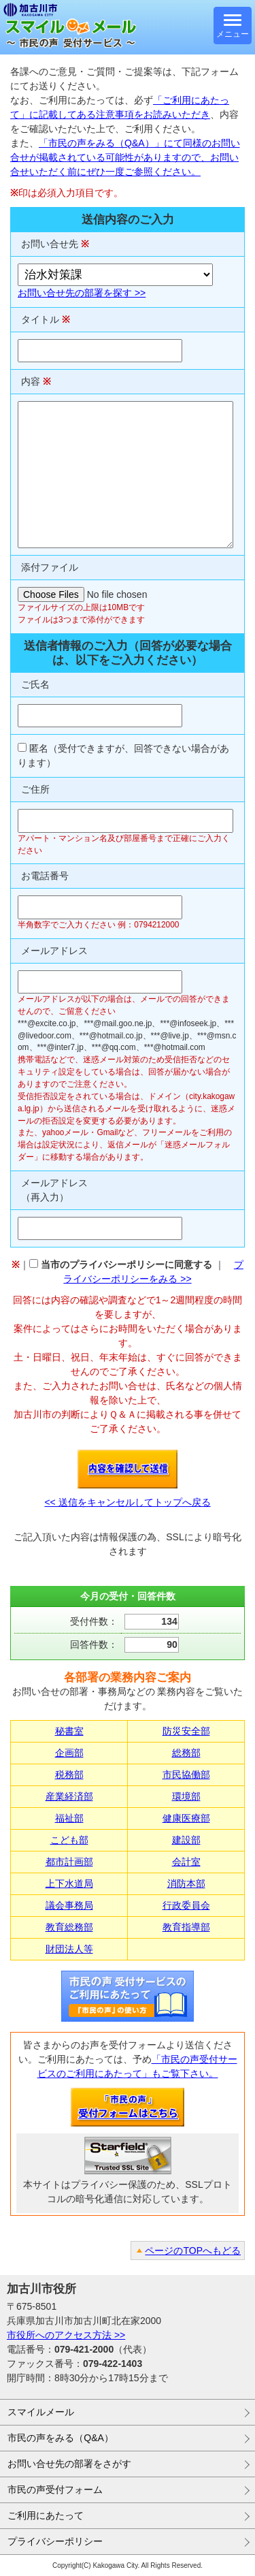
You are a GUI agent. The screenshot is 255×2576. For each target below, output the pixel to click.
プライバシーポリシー (55, 2541)
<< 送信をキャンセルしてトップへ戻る (127, 1502)
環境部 (186, 1796)
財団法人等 (69, 1948)
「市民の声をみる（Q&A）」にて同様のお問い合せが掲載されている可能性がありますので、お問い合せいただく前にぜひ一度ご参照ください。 (125, 157)
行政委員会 (186, 1905)
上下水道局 (69, 1883)
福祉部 (69, 1818)
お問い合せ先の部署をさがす (69, 2463)
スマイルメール (40, 2411)
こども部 (69, 1839)
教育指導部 (186, 1927)
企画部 (69, 1752)
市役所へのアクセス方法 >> (66, 2334)
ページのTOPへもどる (193, 2250)
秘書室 (69, 1731)
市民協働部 (186, 1774)
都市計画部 (69, 1861)
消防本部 (186, 1883)
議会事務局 (69, 1905)
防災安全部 (186, 1731)
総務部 (186, 1752)
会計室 (186, 1861)
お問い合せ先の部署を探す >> (82, 292)
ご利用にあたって (45, 2515)
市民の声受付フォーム (55, 2489)
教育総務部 (69, 1927)
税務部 (69, 1774)
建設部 (186, 1839)
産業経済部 (69, 1796)
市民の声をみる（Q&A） (60, 2437)
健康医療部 (186, 1818)
